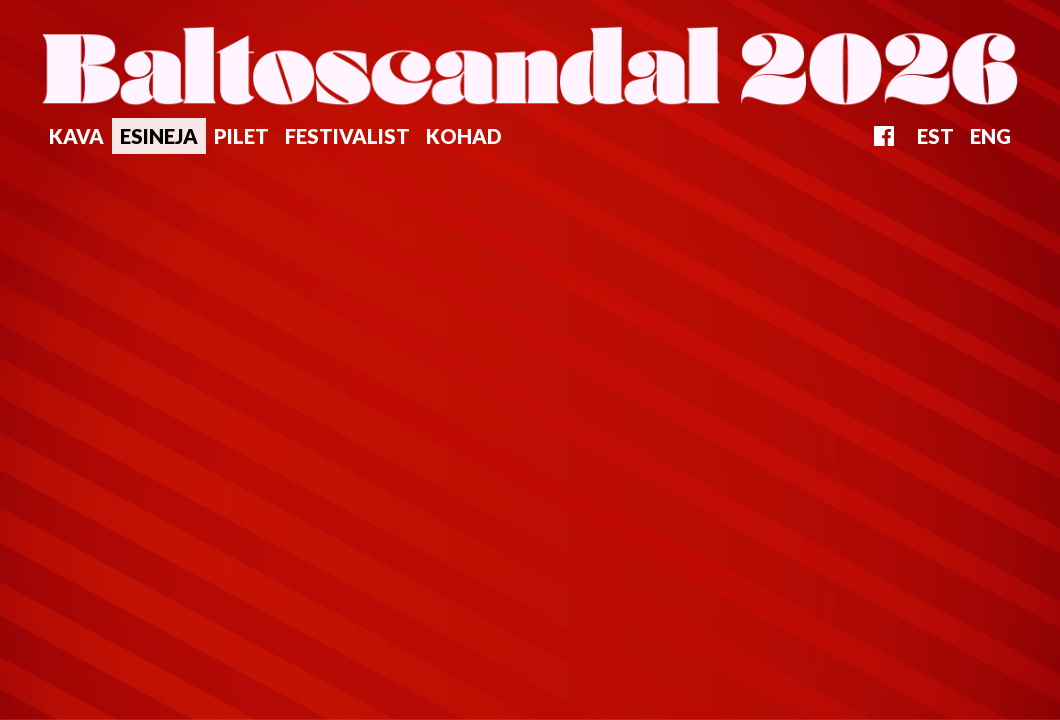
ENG (990, 136)
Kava (76, 136)
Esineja (159, 136)
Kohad (464, 136)
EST (935, 136)
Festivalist (347, 136)
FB (884, 136)
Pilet (241, 136)
